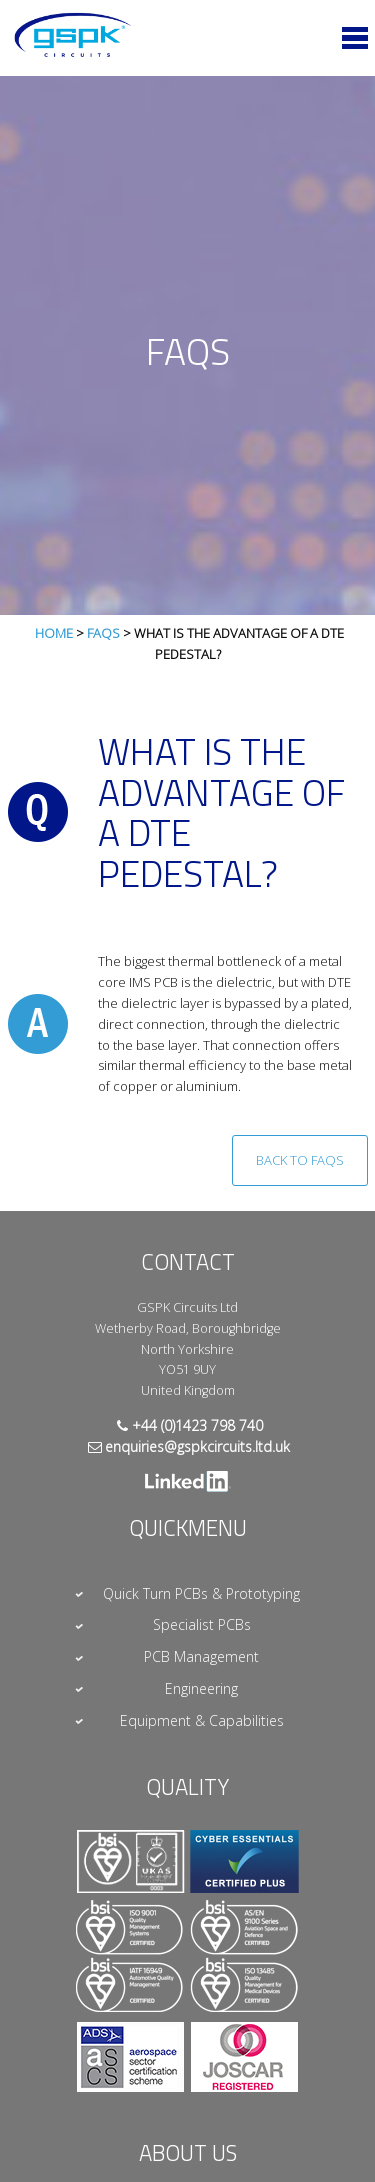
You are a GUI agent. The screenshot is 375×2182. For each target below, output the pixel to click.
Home (54, 633)
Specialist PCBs (202, 1624)
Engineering (201, 1688)
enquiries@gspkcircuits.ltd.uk (197, 1446)
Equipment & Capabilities (202, 1720)
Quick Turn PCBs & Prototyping (201, 1593)
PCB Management (201, 1656)
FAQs (103, 633)
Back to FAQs (300, 1160)
